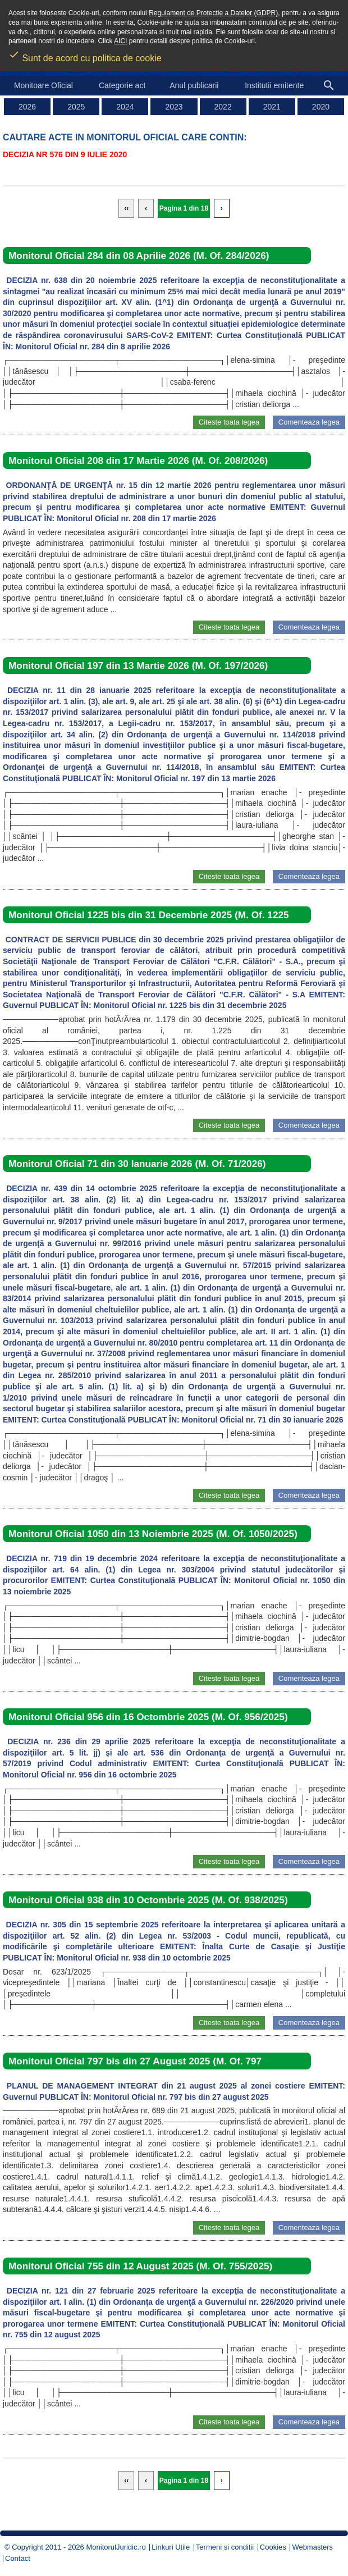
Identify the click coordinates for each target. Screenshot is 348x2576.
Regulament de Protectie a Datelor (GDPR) (213, 13)
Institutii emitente (274, 85)
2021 (272, 106)
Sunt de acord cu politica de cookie (85, 54)
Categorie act (122, 85)
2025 (76, 106)
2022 (223, 106)
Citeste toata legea (229, 422)
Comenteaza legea (309, 422)
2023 (173, 106)
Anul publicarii (194, 85)
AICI (120, 41)
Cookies (273, 2547)
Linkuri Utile (171, 2547)
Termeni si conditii (225, 2547)
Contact (17, 2558)
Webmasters (312, 2547)
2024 (125, 106)
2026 (27, 106)
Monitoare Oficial (43, 85)
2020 (320, 106)
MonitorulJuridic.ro (115, 2547)
